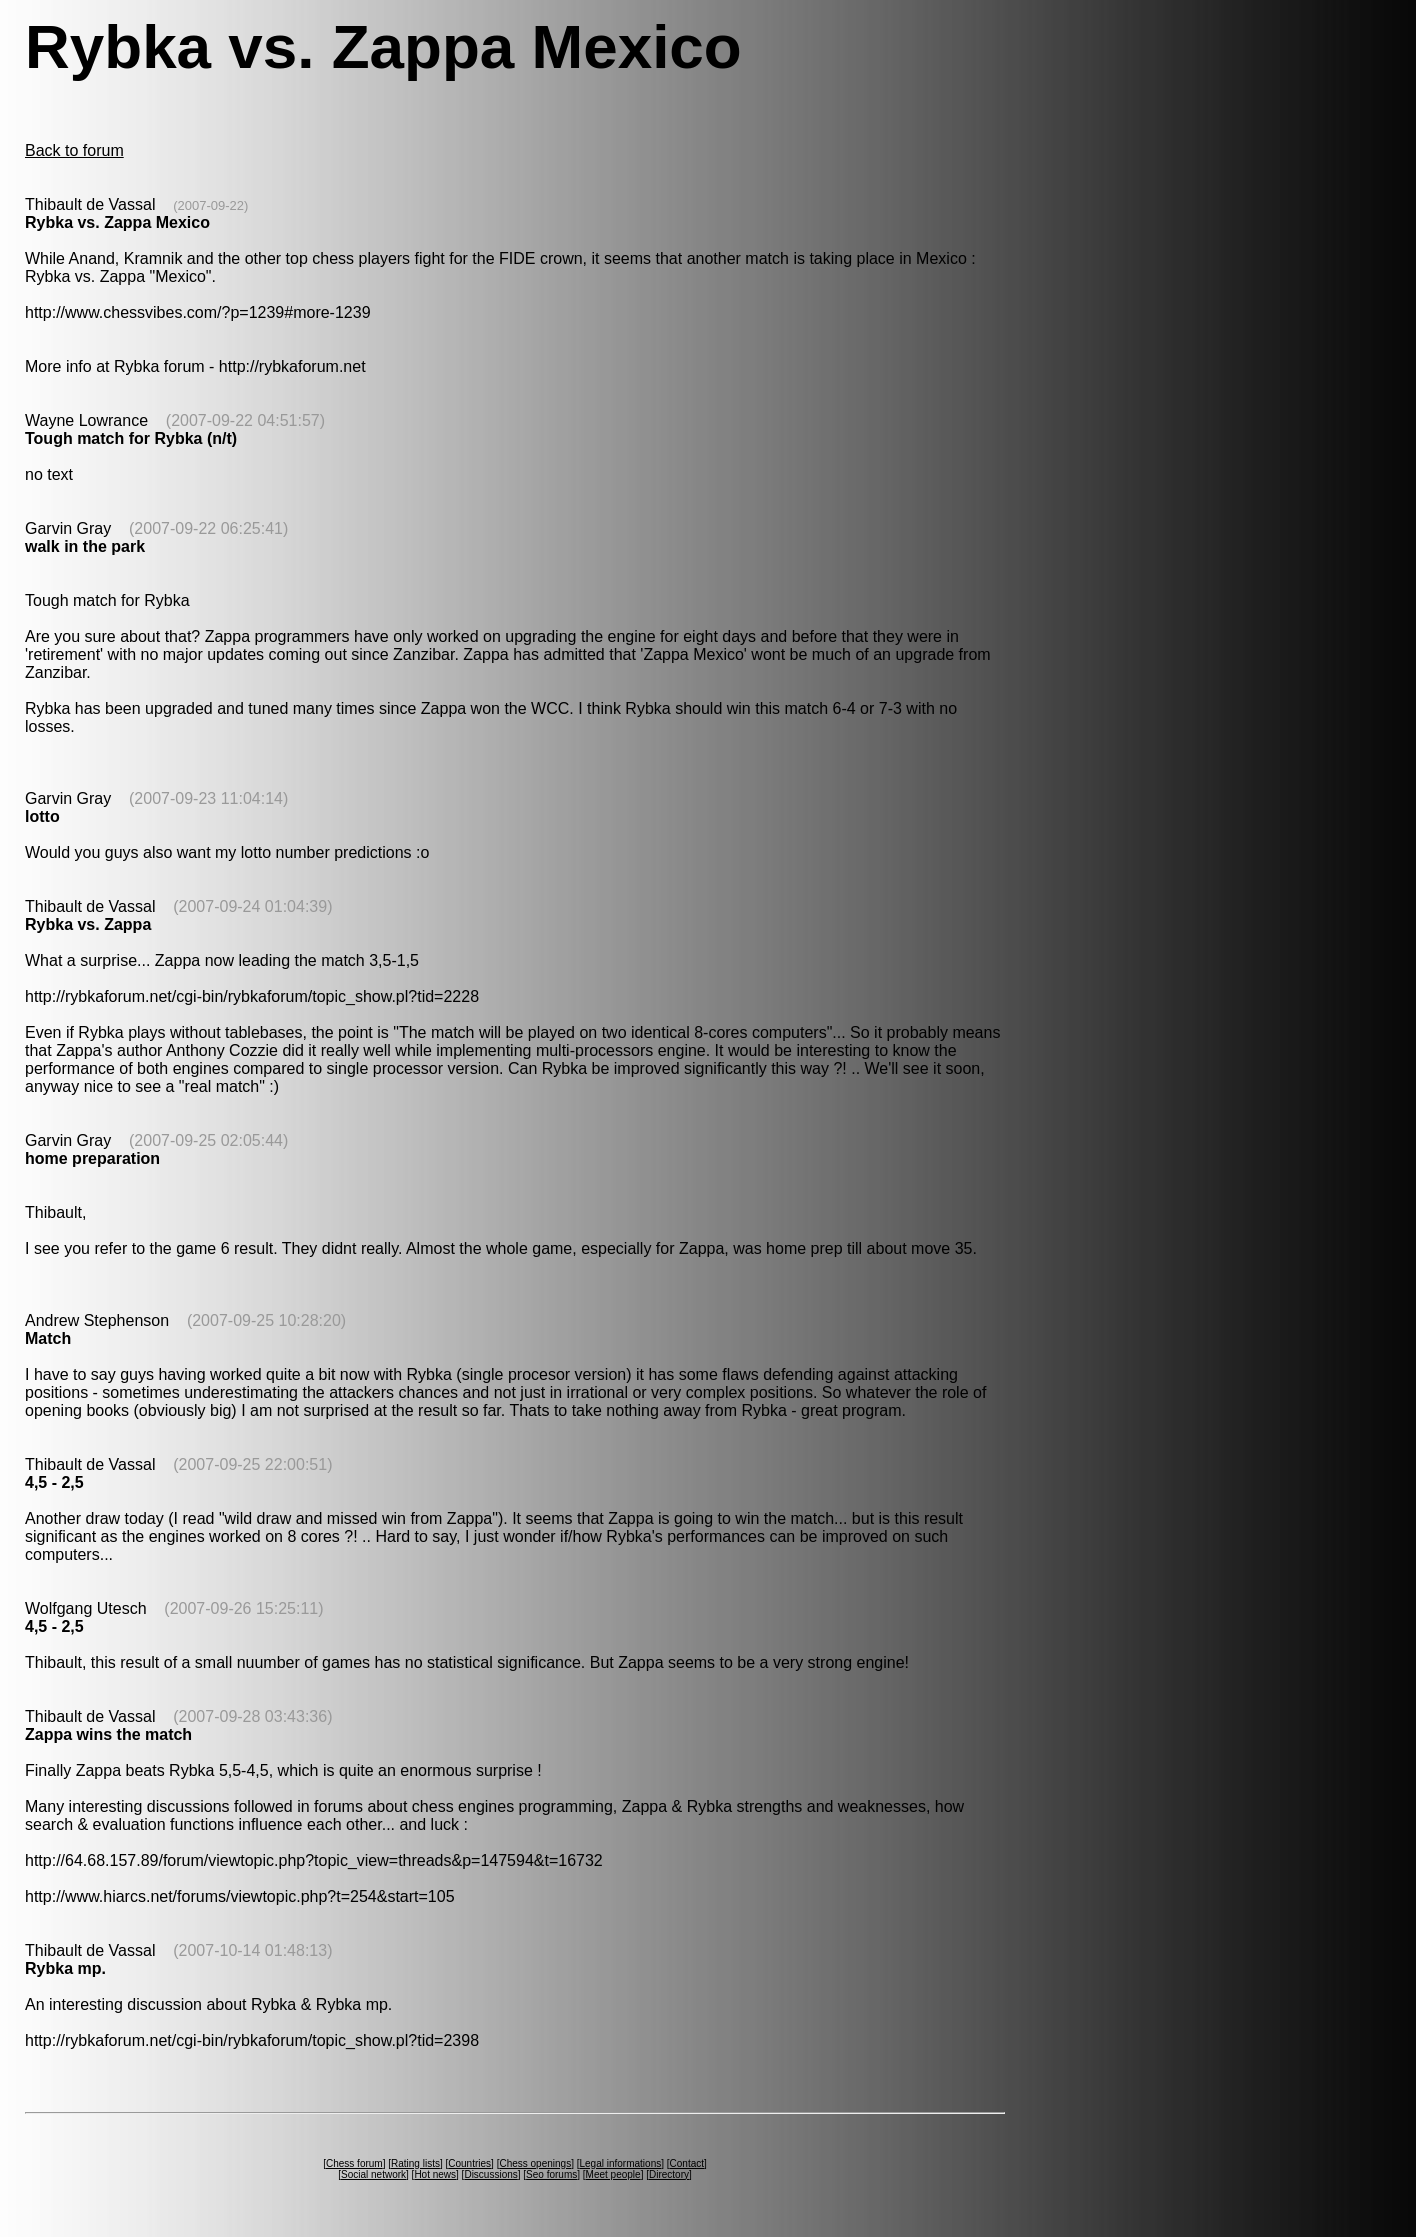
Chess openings (535, 2163)
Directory (669, 2174)
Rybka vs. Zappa (88, 924)
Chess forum (354, 2163)
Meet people (613, 2174)
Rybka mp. (65, 1968)
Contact (687, 2163)
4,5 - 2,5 (54, 1482)
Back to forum (74, 150)
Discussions (490, 2174)
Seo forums (551, 2174)
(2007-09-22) (210, 205)
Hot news (435, 2174)
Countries (469, 2163)
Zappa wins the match (108, 1734)
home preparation (92, 1158)
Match (48, 1338)
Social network (373, 2174)
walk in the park (85, 546)
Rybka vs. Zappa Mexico (117, 222)
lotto (42, 816)
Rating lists (415, 2163)
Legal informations (620, 2163)
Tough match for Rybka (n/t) (131, 438)
